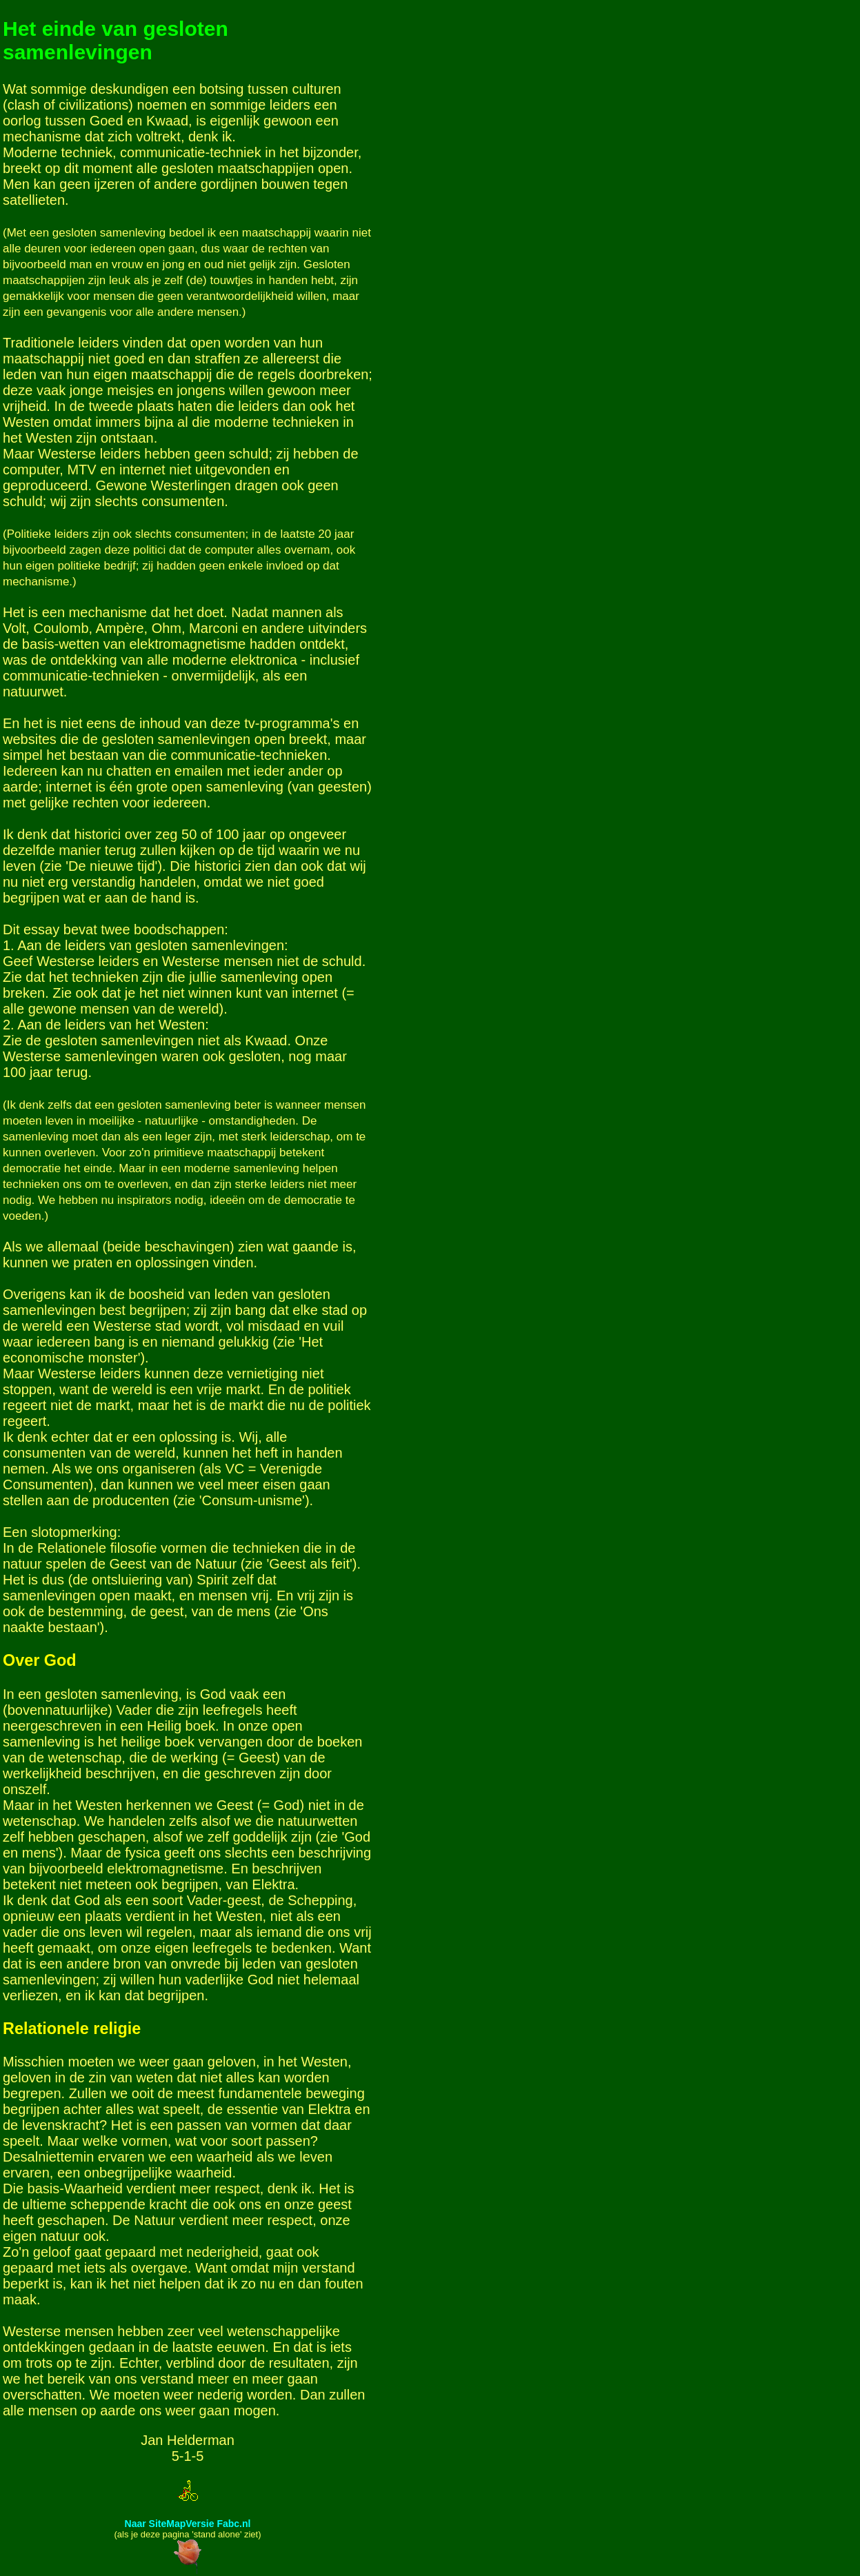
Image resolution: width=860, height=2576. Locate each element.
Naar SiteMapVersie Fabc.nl (188, 2523)
